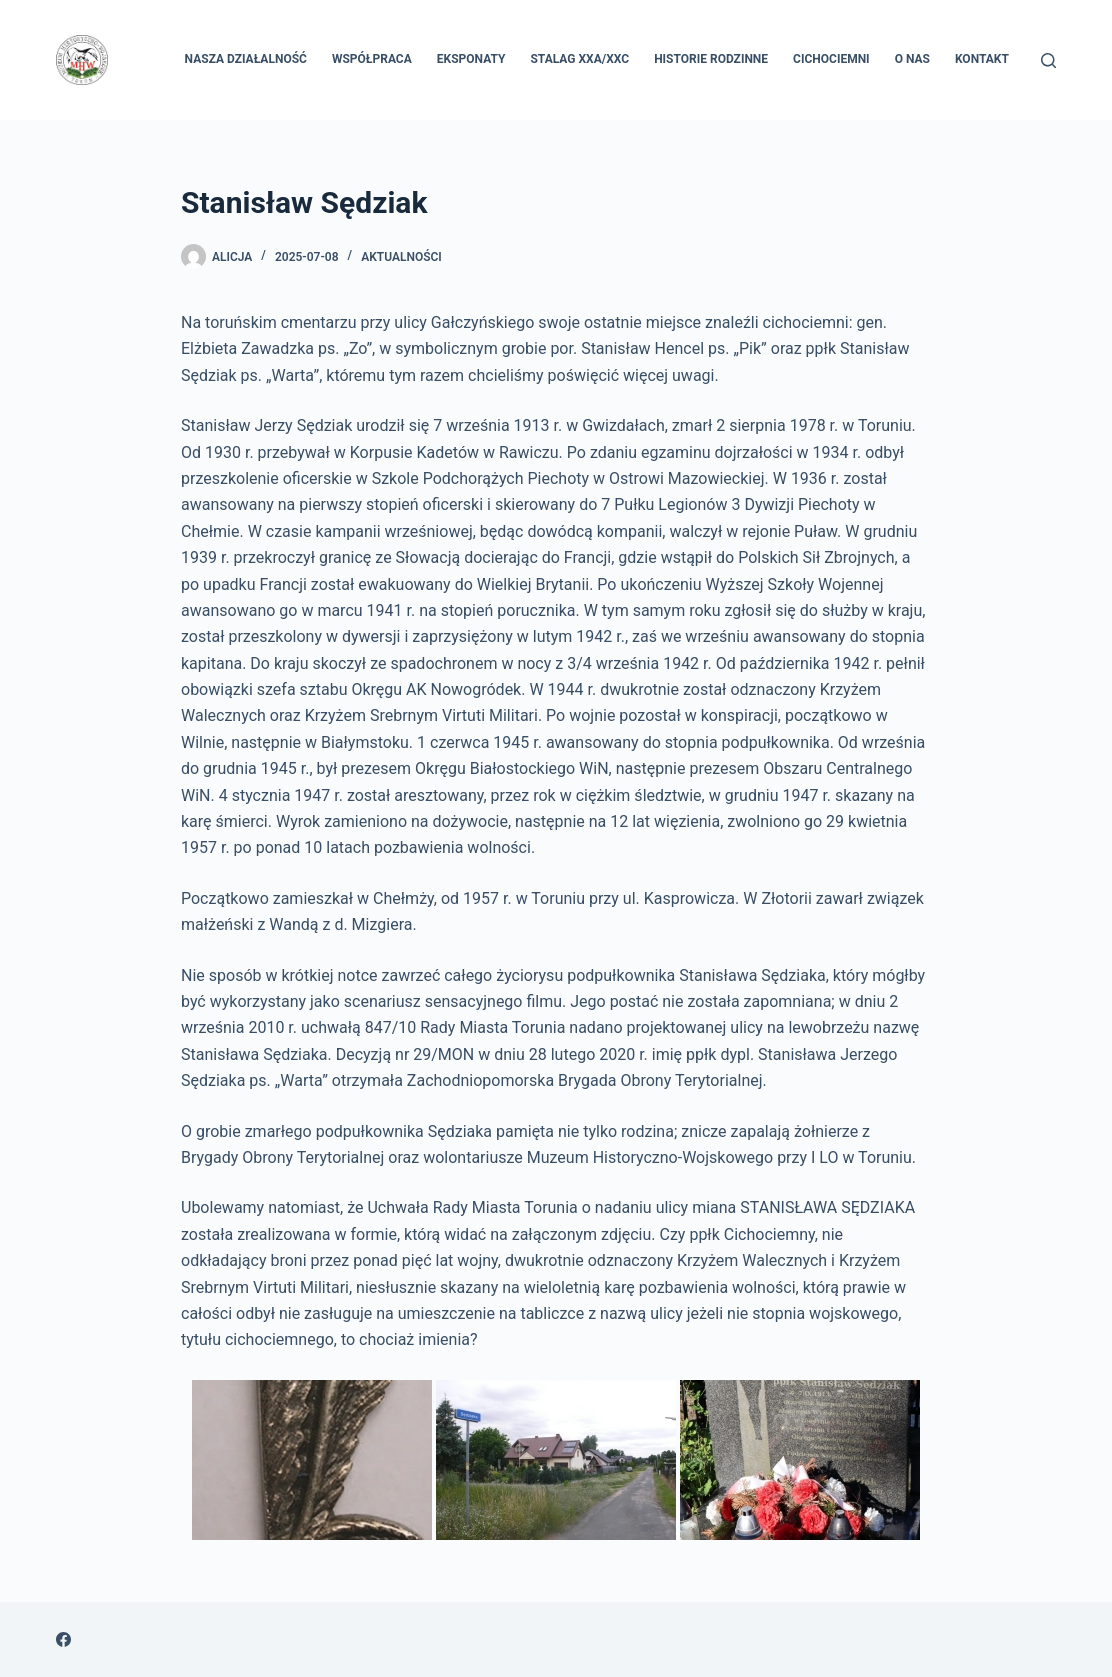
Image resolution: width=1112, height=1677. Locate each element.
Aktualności (401, 257)
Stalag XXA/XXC (579, 59)
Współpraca (372, 59)
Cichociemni (831, 59)
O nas (912, 59)
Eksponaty (471, 59)
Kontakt (982, 59)
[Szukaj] (1048, 60)
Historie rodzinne (711, 59)
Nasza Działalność (246, 59)
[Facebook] (63, 1639)
